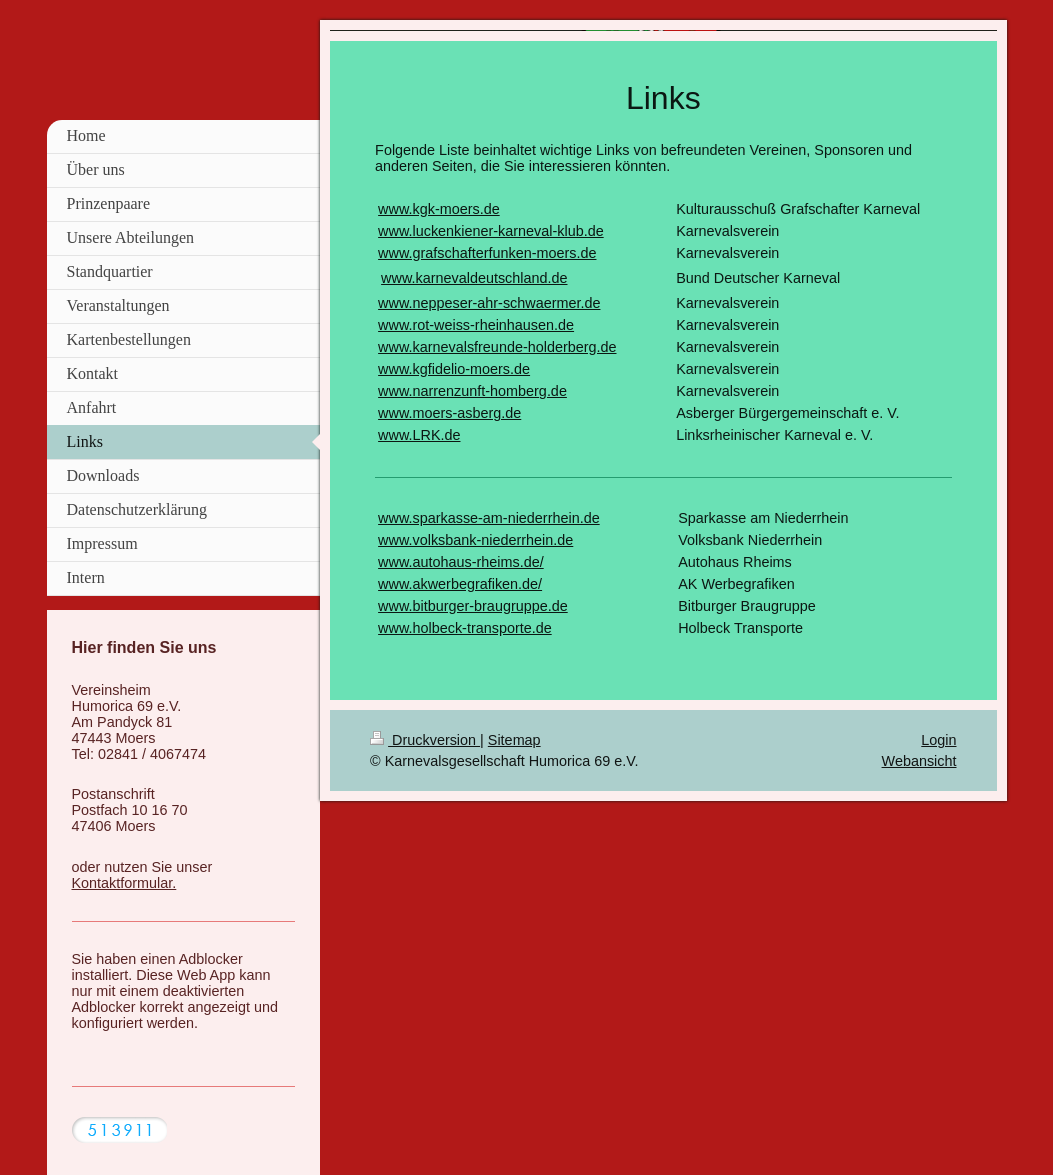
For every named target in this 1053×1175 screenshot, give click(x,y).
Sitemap (514, 740)
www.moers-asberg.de (449, 413)
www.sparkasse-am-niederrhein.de (489, 518)
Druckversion (425, 740)
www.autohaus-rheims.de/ (461, 562)
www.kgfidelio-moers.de (454, 369)
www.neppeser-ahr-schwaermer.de (489, 303)
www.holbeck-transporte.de (465, 628)
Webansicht (919, 761)
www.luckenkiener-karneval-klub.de (491, 231)
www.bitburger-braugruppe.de (473, 606)
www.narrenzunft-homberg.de (472, 391)
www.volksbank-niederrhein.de (475, 540)
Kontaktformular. (124, 883)
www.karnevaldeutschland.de (474, 278)
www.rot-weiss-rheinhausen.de (476, 325)
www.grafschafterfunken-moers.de (487, 253)
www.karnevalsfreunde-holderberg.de (497, 347)
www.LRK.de (419, 435)
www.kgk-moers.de (439, 209)
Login (938, 740)
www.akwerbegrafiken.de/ (460, 584)
